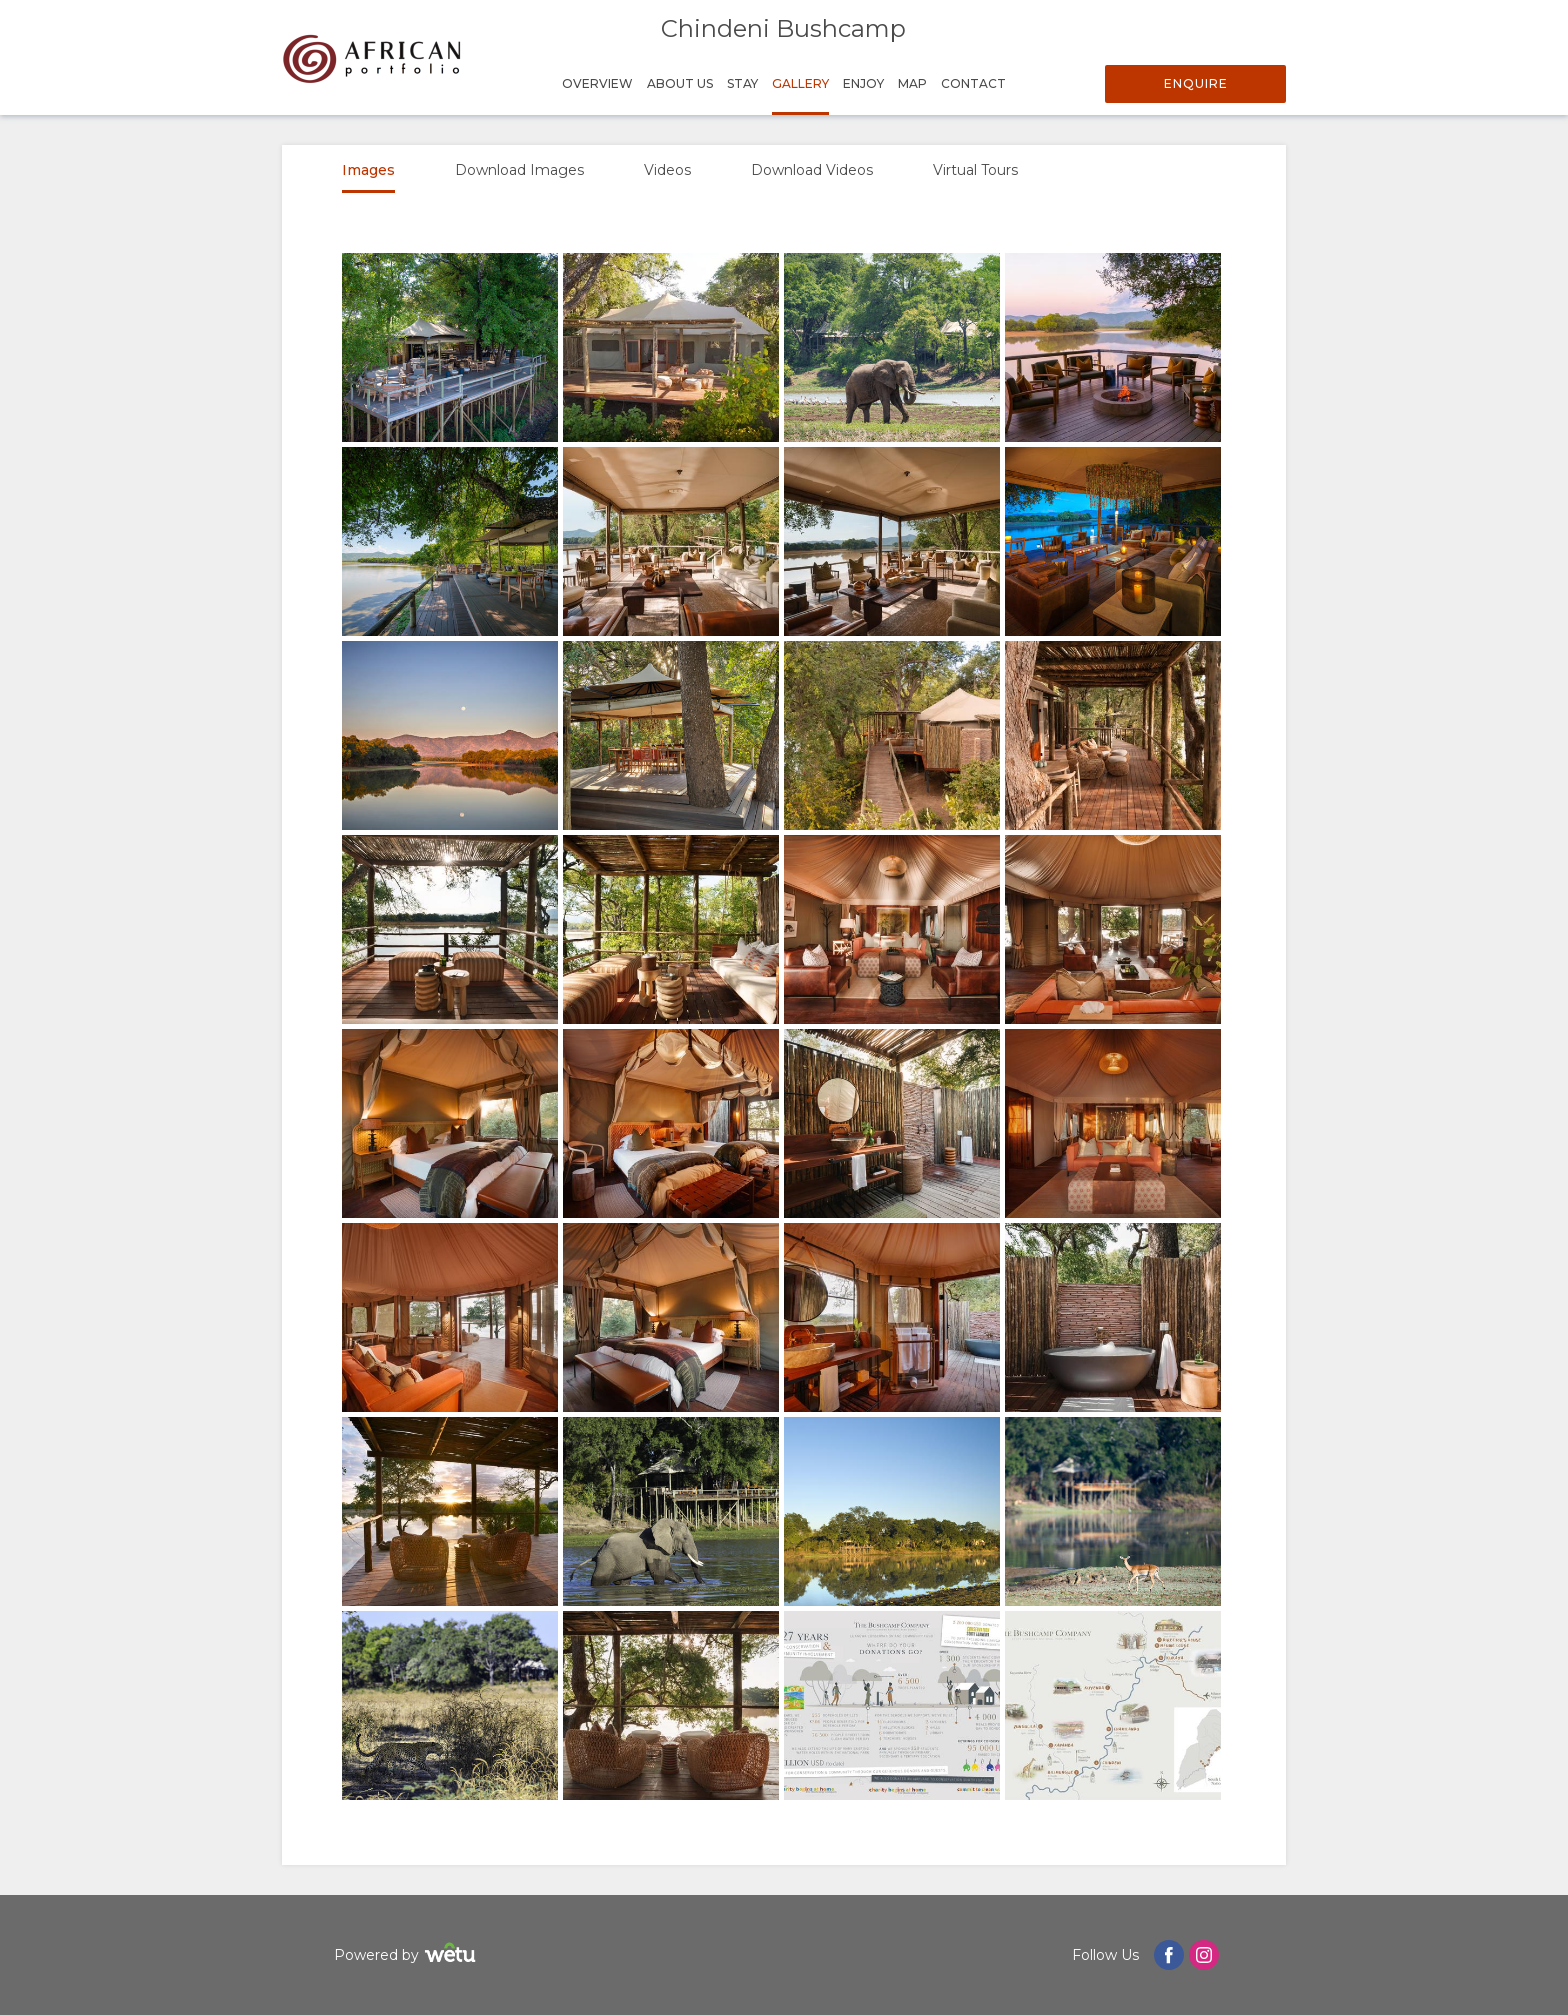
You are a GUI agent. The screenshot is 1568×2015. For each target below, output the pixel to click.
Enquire (1196, 83)
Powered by (407, 1955)
